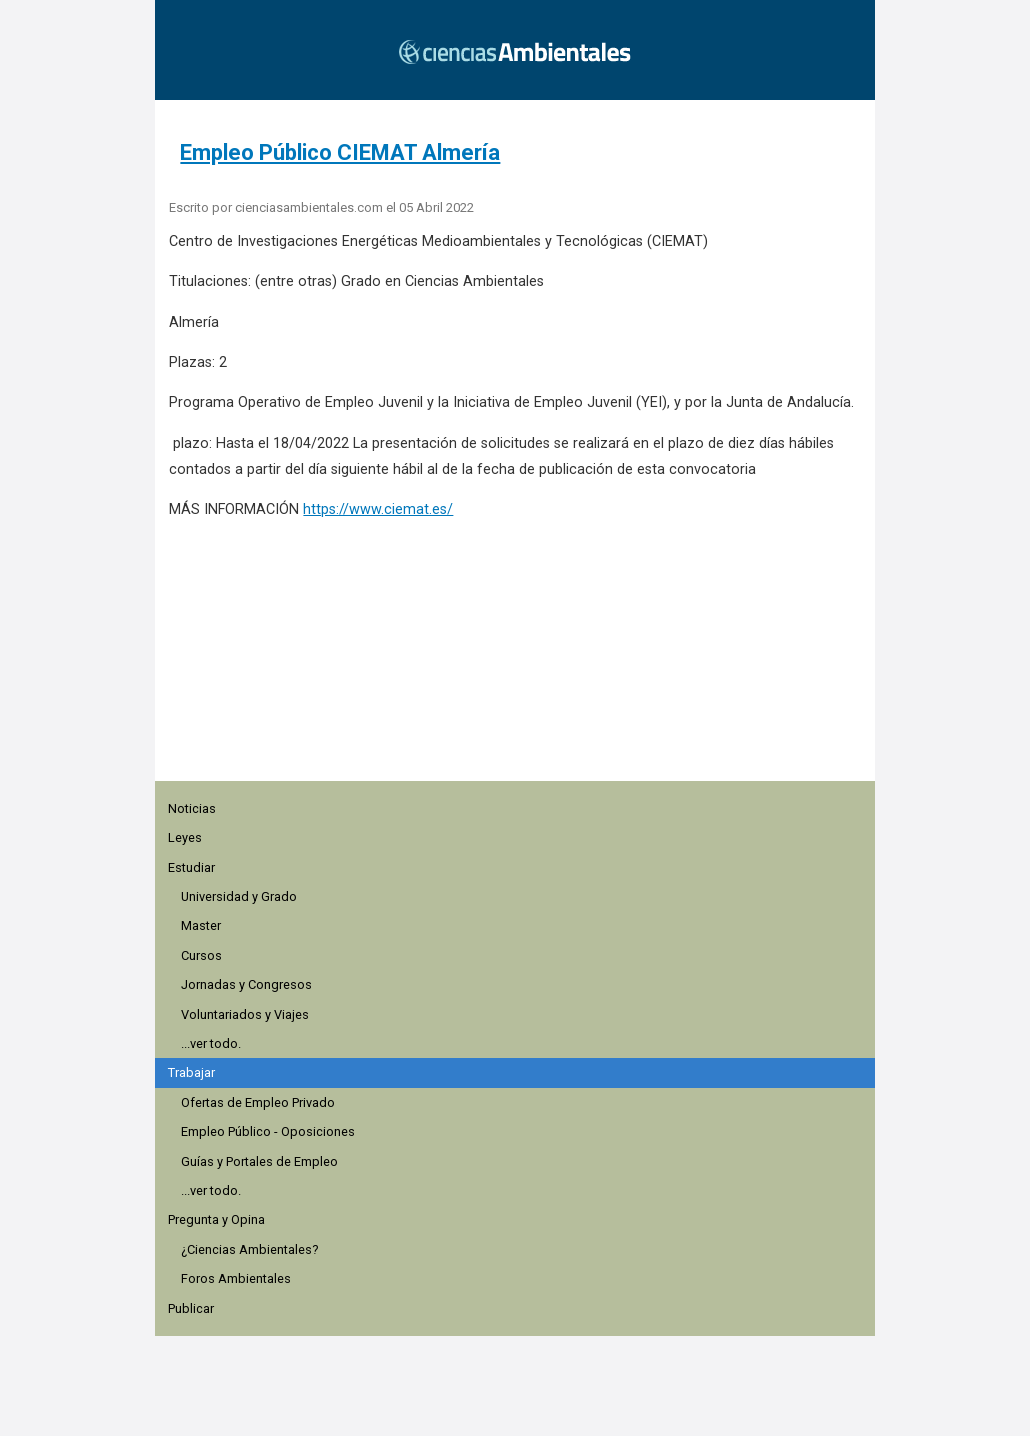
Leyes (185, 837)
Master (201, 925)
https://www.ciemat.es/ (378, 509)
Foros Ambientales (236, 1278)
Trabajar (191, 1072)
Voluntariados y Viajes (245, 1014)
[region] (521, 661)
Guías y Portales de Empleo (259, 1161)
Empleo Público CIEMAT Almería (340, 152)
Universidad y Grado (239, 896)
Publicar (191, 1308)
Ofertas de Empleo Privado (258, 1102)
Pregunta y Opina (216, 1219)
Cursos (201, 955)
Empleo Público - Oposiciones (268, 1131)
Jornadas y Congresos (246, 984)
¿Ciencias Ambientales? (249, 1249)
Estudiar (191, 867)
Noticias (192, 808)
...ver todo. (211, 1043)
